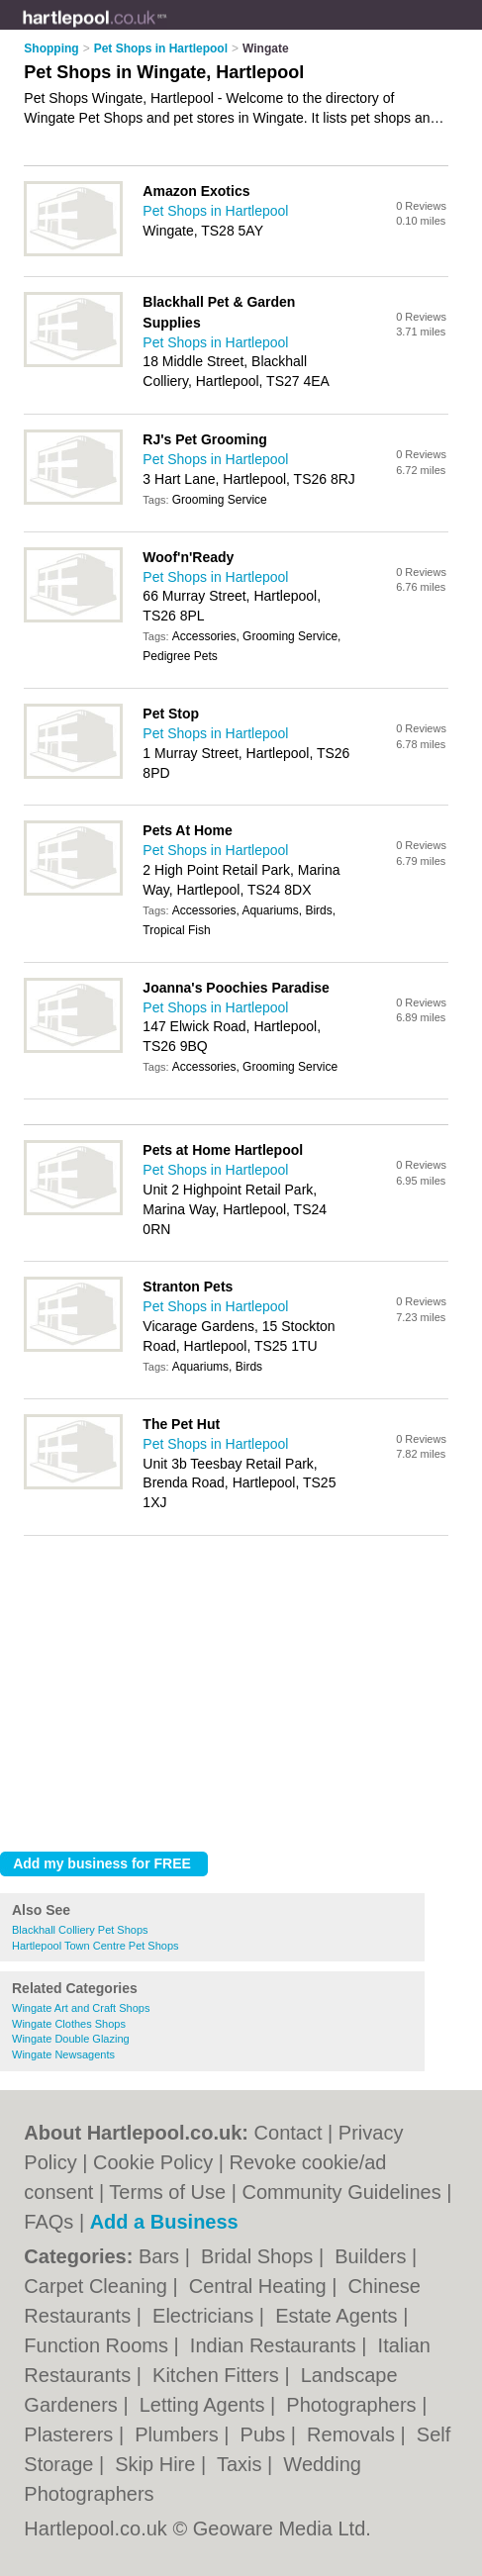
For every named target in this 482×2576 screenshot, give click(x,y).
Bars (162, 2256)
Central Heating (261, 2286)
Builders (373, 2256)
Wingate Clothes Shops (69, 2024)
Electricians (205, 2316)
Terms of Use (167, 2192)
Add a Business (164, 2222)
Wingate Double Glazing (71, 2039)
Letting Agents (205, 2405)
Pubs (266, 2434)
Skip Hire (158, 2464)
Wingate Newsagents (63, 2054)
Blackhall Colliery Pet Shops (80, 1930)
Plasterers (71, 2434)
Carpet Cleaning (98, 2286)
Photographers (354, 2405)
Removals (353, 2434)
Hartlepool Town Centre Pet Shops (95, 1946)
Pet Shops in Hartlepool (215, 211)
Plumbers (179, 2434)
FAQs (48, 2222)
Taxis (242, 2464)
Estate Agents (339, 2316)
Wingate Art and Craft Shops (80, 2008)
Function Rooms (98, 2345)
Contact (288, 2133)
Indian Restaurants (275, 2345)
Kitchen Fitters (218, 2375)
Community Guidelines (340, 2192)
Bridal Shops (260, 2256)
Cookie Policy (153, 2162)
